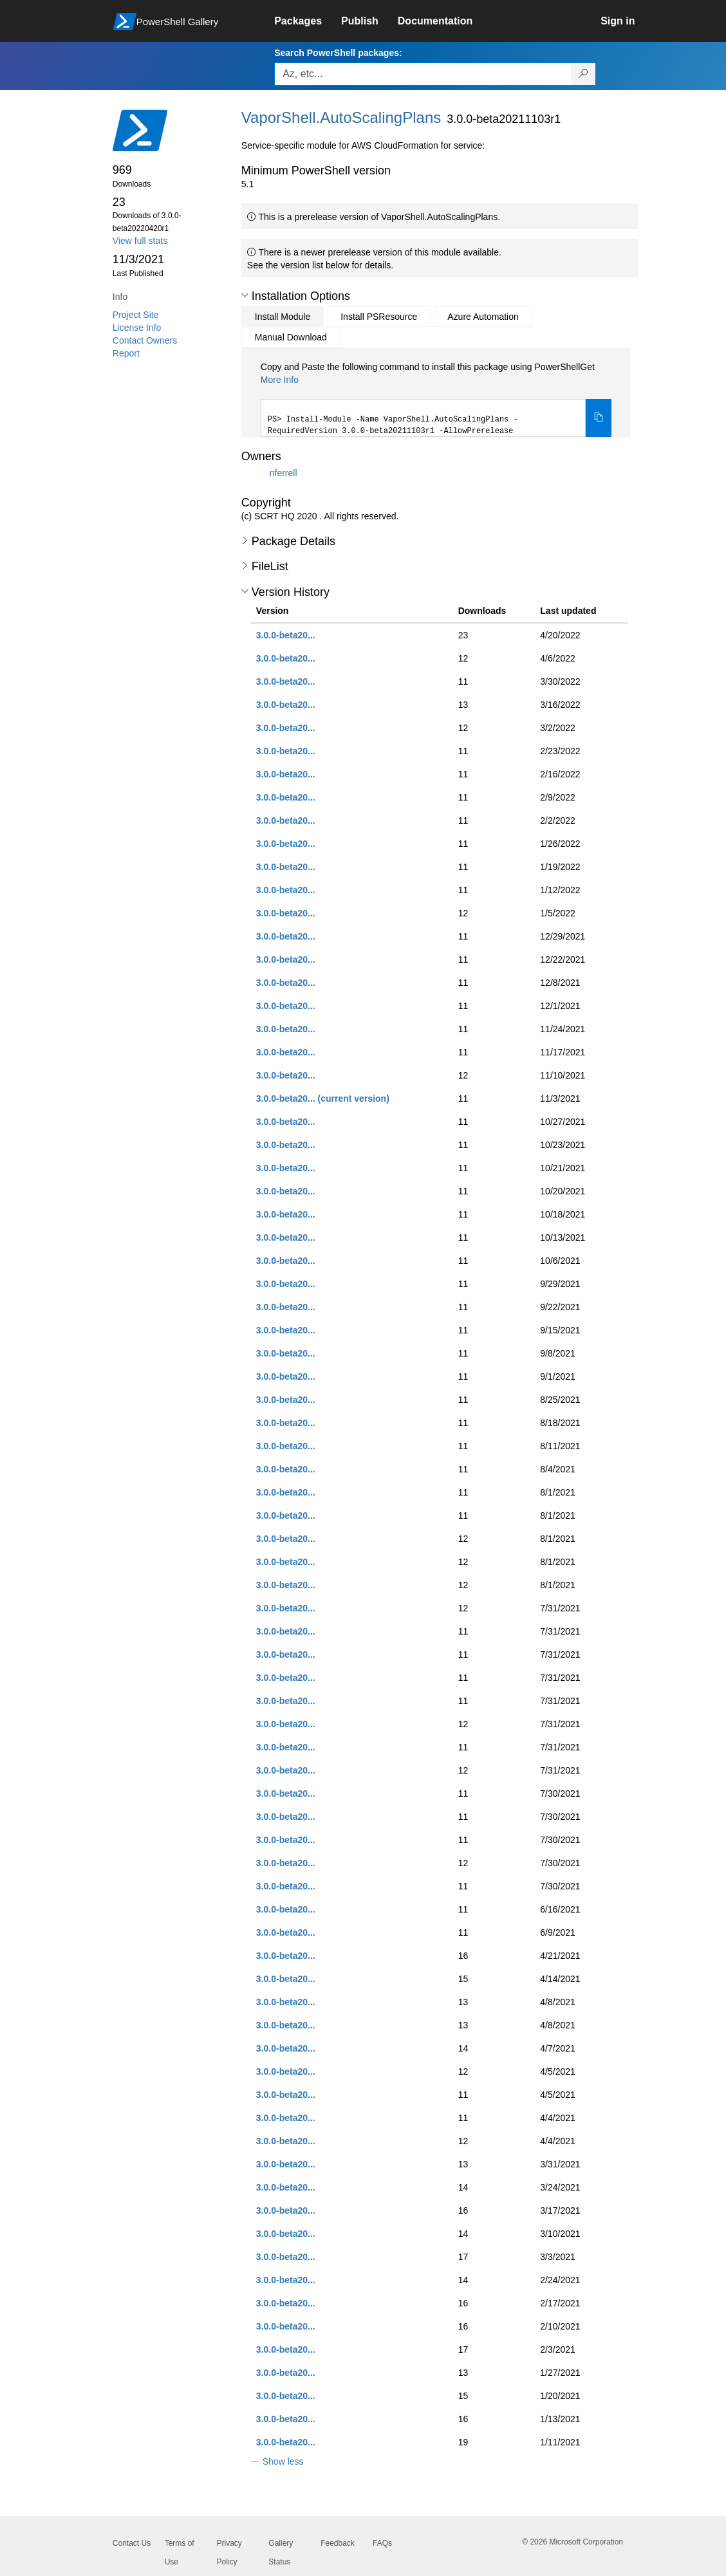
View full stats (140, 241)
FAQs (382, 2543)
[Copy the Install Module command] (598, 418)
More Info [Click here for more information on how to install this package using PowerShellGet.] (280, 380)
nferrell (283, 472)
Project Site (136, 315)
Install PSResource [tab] (378, 316)
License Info (137, 327)
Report (126, 353)
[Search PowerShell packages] (583, 74)
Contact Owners (145, 340)
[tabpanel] (436, 399)
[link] (307, 21)
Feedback (338, 2543)
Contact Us (132, 2543)
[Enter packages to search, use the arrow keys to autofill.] (423, 74)
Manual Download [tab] (291, 337)
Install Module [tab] (282, 316)
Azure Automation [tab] (483, 316)
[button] (244, 295)
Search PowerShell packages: (338, 53)
